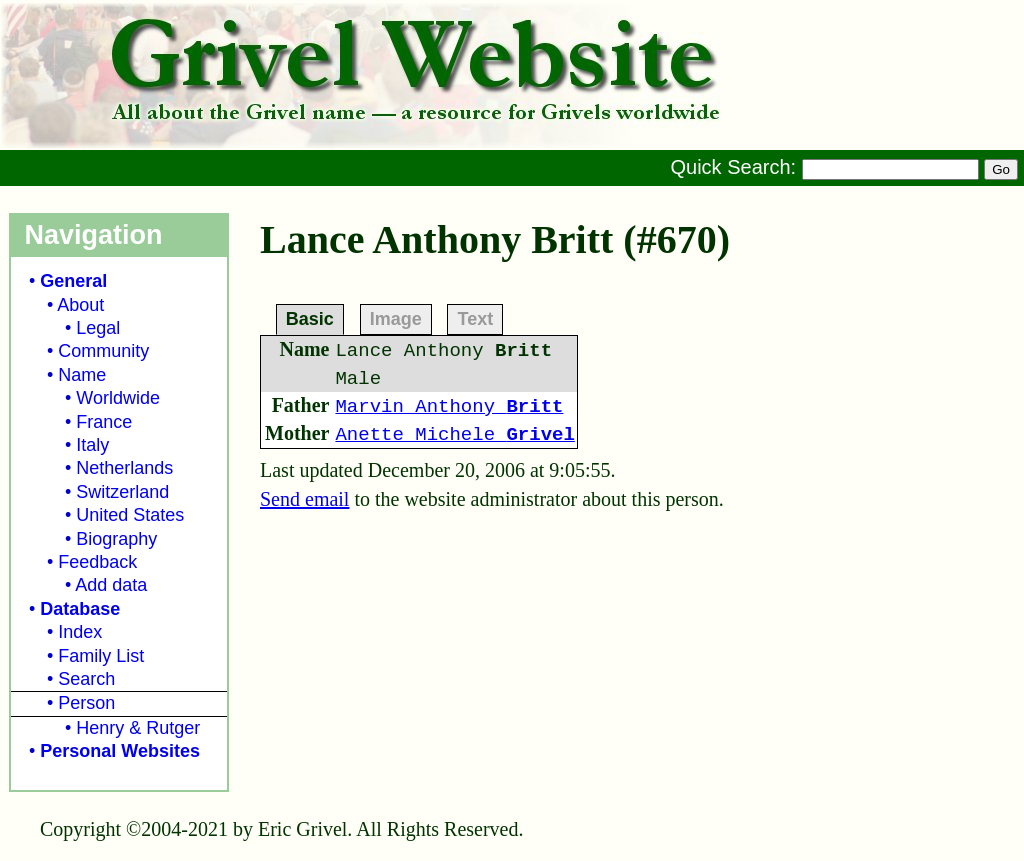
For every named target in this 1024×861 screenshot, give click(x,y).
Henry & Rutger (138, 728)
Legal (98, 328)
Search (86, 679)
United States (130, 515)
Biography (116, 539)
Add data (111, 585)
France (104, 422)
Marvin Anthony (449, 407)
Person (86, 703)
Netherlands (124, 468)
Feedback (97, 562)
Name (82, 375)
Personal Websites (120, 751)
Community (103, 351)
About (80, 305)
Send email (304, 499)
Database (80, 609)
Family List (101, 656)
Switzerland (122, 492)
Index (80, 632)
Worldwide (118, 398)
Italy (92, 445)
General (73, 281)
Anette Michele (454, 435)
